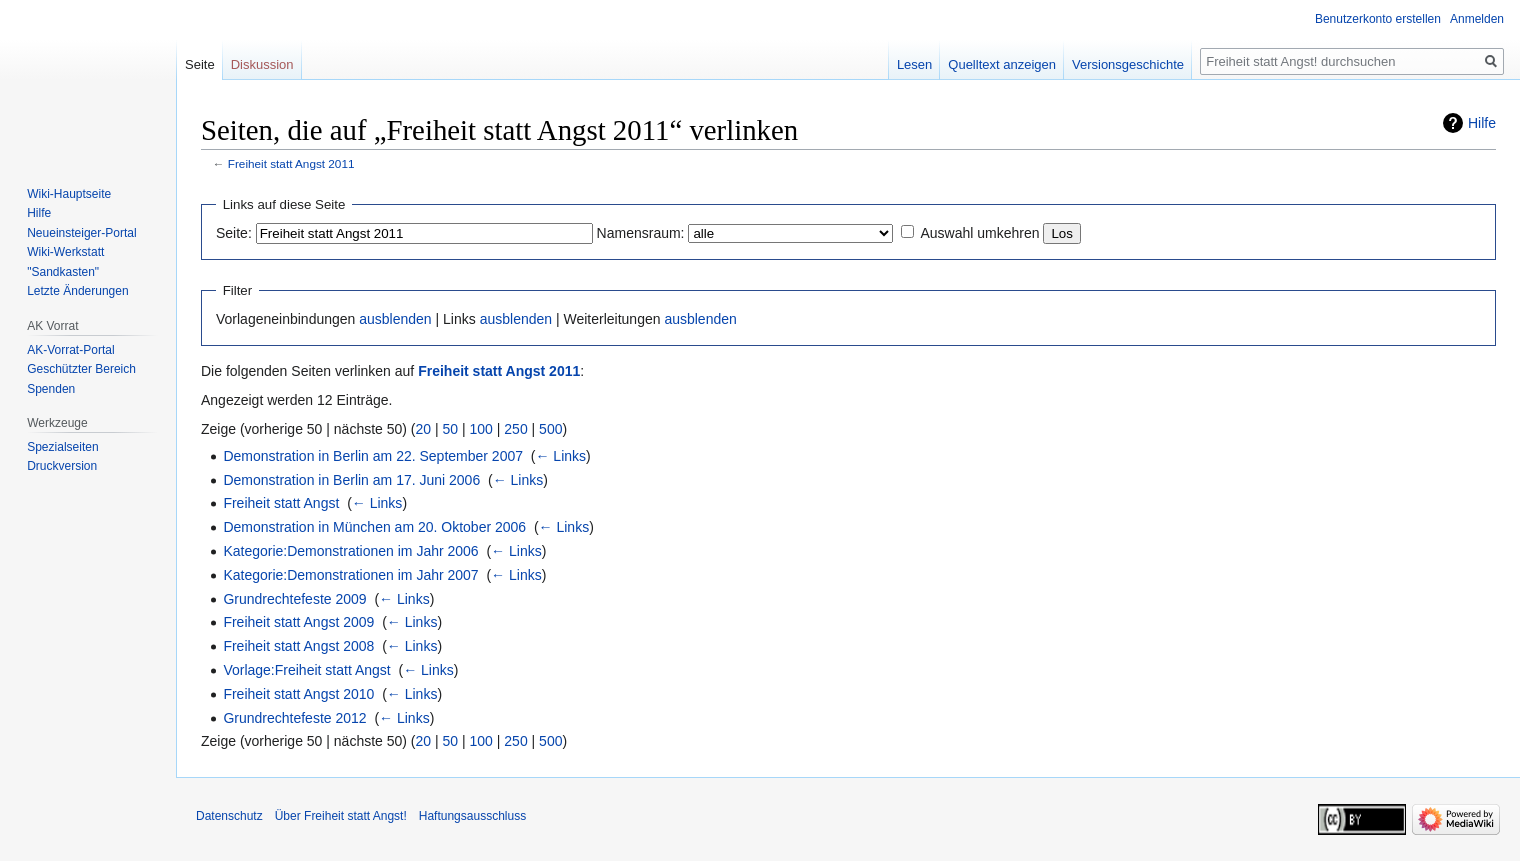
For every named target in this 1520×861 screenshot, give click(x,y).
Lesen (914, 64)
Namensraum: (641, 233)
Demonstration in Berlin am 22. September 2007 (373, 456)
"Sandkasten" (63, 272)
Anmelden (1477, 19)
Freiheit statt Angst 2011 (291, 163)
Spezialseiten (62, 447)
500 (550, 429)
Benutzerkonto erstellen (1378, 19)
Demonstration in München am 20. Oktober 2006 (374, 527)
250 (515, 429)
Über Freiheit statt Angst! (341, 816)
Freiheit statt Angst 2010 (298, 694)
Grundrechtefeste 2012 (294, 718)
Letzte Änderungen (77, 291)
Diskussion (262, 64)
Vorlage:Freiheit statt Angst (306, 670)
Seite (200, 64)
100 (481, 429)
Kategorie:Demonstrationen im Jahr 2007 (350, 575)
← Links (560, 456)
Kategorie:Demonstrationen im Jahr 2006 (350, 551)
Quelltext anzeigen (1002, 64)
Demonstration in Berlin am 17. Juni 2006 (351, 480)
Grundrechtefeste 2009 (294, 599)
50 (451, 429)
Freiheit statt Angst (281, 503)
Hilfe (1482, 123)
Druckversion (62, 466)
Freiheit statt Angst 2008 (298, 646)
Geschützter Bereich (81, 369)
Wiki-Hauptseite (69, 194)
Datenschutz (229, 816)
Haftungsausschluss (472, 816)
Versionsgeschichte (1128, 64)
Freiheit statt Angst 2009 (298, 622)
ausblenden (395, 319)
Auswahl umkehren (979, 233)
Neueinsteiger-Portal (81, 233)
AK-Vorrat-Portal (70, 350)
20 (424, 429)
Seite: (234, 233)
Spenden (51, 389)
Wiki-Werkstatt (65, 252)
